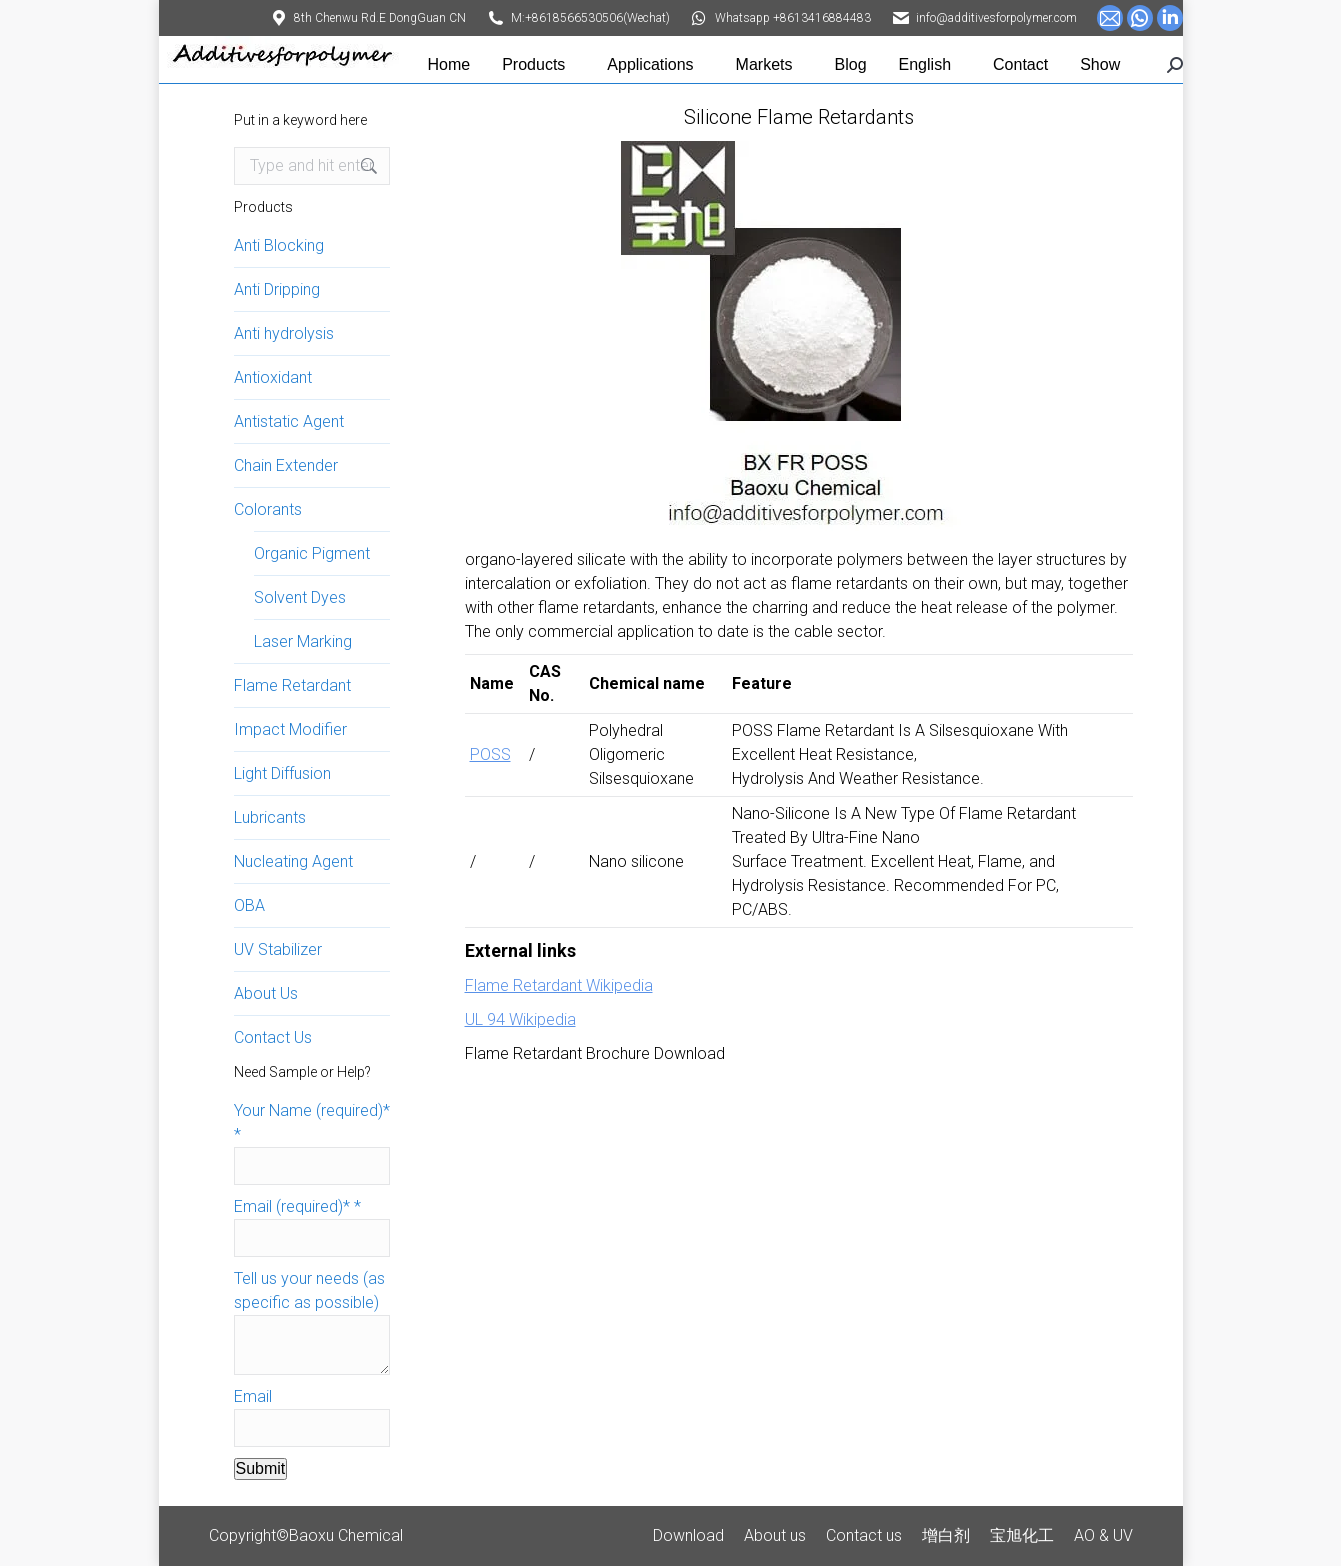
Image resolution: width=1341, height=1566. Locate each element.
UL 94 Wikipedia (520, 1019)
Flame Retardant (292, 685)
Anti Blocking (279, 245)
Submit (261, 1468)
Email (253, 1396)
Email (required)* (297, 1206)
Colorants (268, 509)
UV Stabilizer (278, 949)
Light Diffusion (282, 773)
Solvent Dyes (300, 597)
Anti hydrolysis (284, 333)
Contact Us (273, 1037)
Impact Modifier (290, 729)
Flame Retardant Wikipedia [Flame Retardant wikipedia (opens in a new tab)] (559, 985)
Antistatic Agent (289, 421)
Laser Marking (303, 641)
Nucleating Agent (293, 861)
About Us (266, 993)
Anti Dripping (277, 289)
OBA (249, 905)
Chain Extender (286, 465)
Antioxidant (273, 377)
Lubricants (270, 817)
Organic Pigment (312, 553)
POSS (490, 754)
